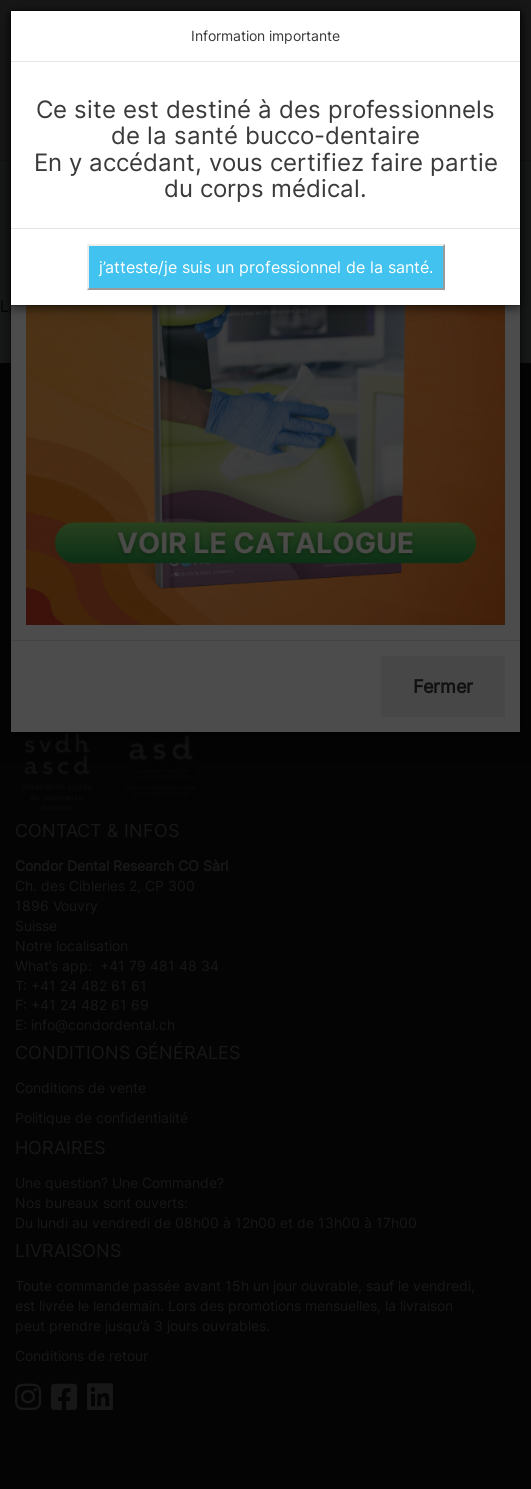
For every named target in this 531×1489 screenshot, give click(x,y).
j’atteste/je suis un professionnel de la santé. (266, 267)
